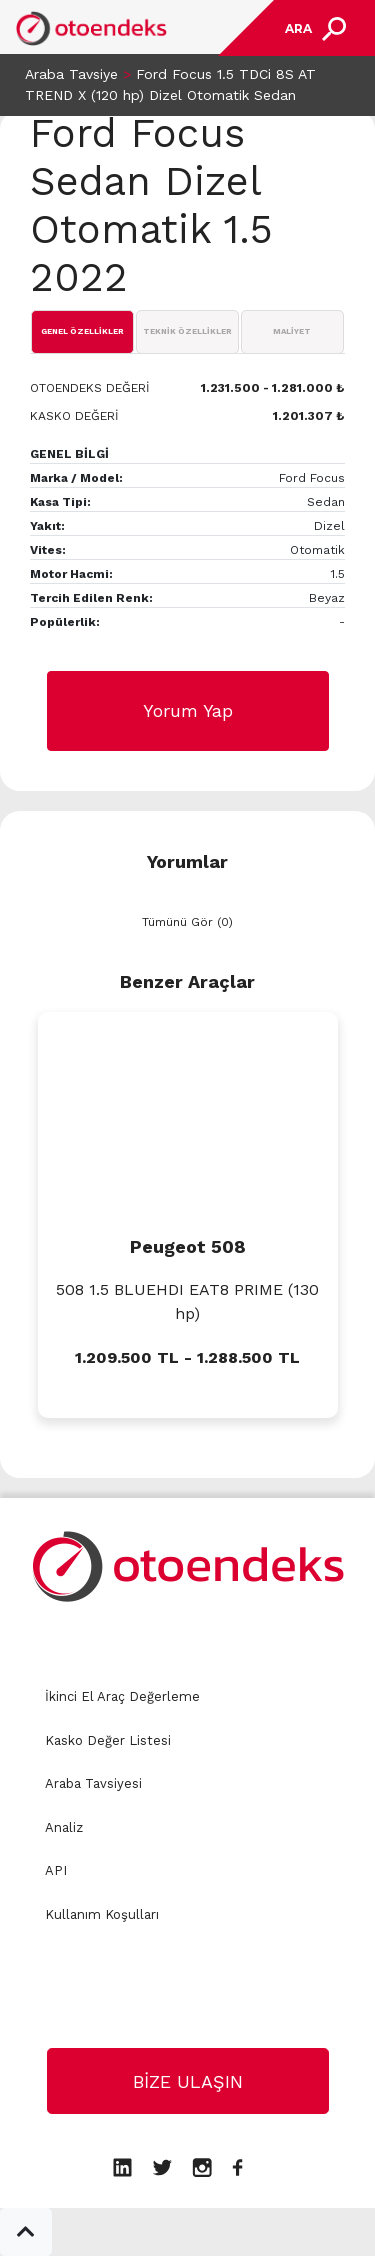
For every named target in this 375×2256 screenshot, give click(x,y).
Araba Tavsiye (71, 74)
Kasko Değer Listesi (108, 1740)
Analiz (64, 1827)
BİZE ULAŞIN (188, 2081)
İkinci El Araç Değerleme (122, 1696)
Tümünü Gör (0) (187, 922)
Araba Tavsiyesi (93, 1783)
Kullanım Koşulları (102, 1914)
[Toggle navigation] (313, 28)
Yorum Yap (188, 710)
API (56, 1870)
